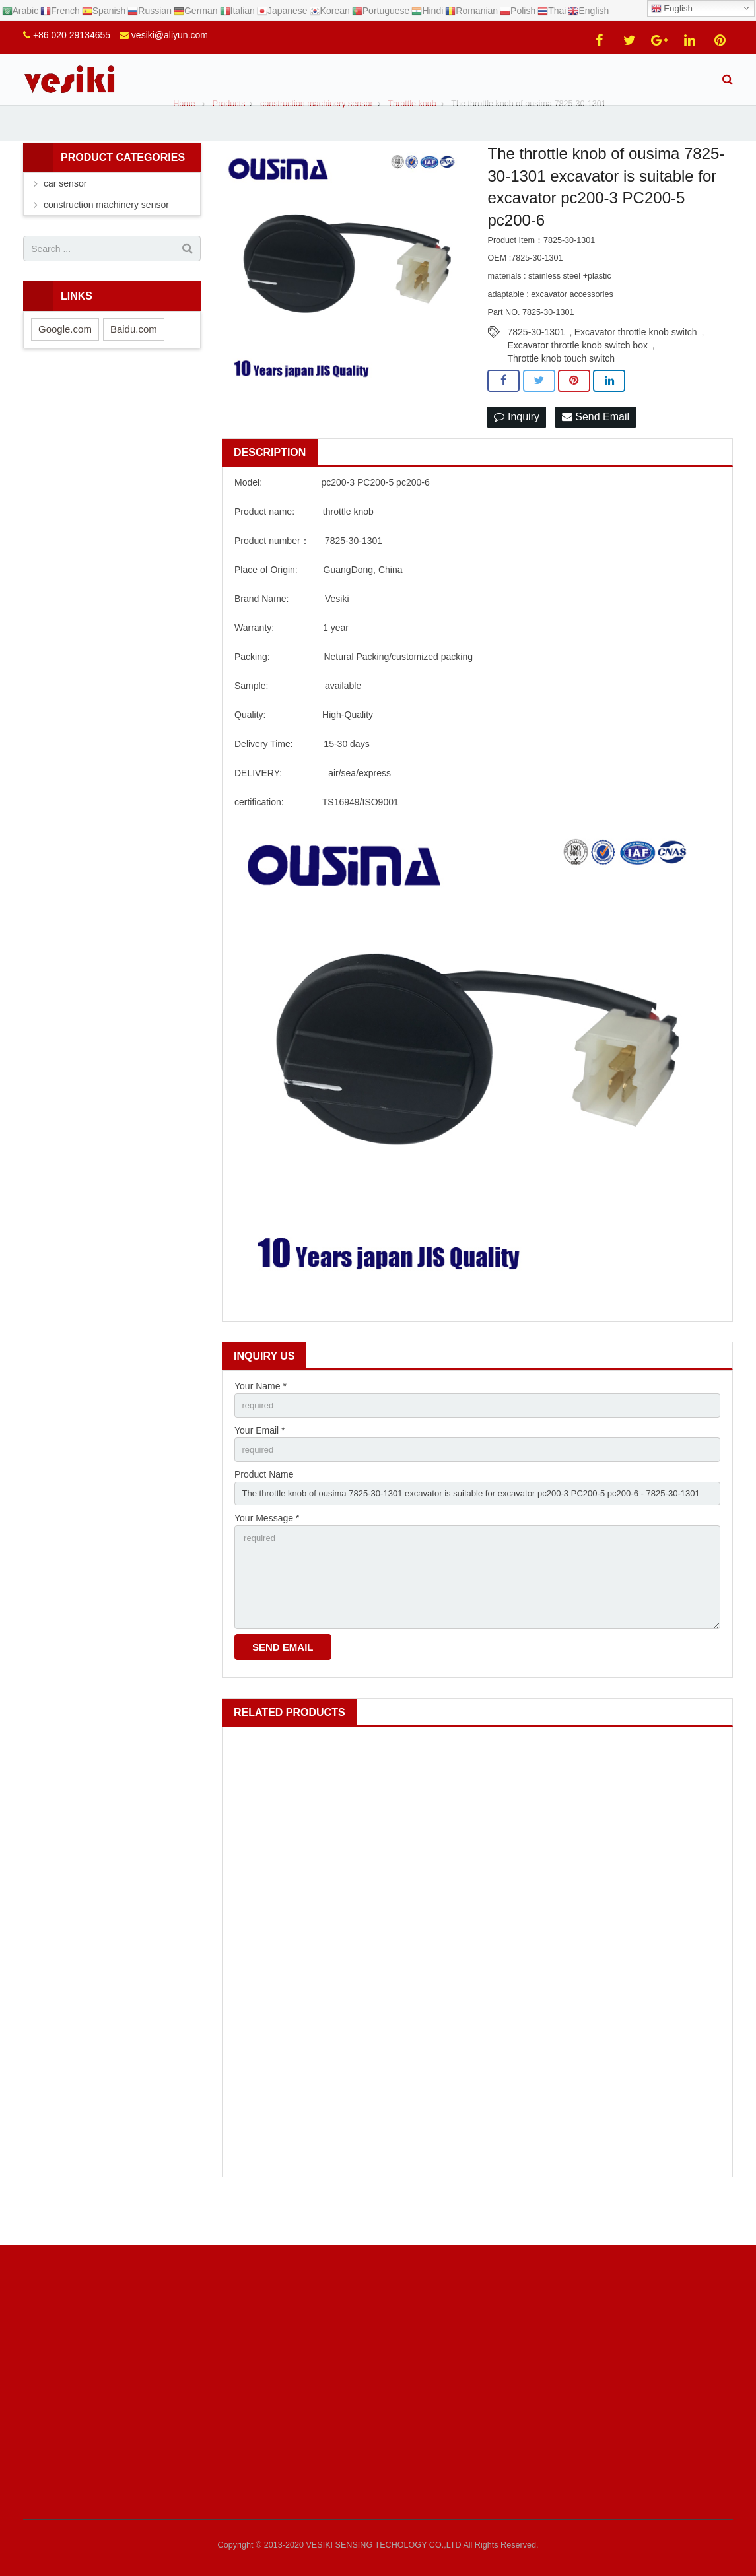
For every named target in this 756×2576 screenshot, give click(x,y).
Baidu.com (133, 360)
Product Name (263, 1509)
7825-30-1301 (536, 362)
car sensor (65, 214)
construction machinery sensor (106, 235)
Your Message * (266, 1555)
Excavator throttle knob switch (635, 362)
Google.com (65, 360)
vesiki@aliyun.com (169, 35)
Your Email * (259, 1464)
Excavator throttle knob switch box (577, 375)
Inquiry (516, 448)
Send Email (595, 448)
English (672, 8)
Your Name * (260, 1418)
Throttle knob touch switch (561, 388)
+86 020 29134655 (71, 35)
